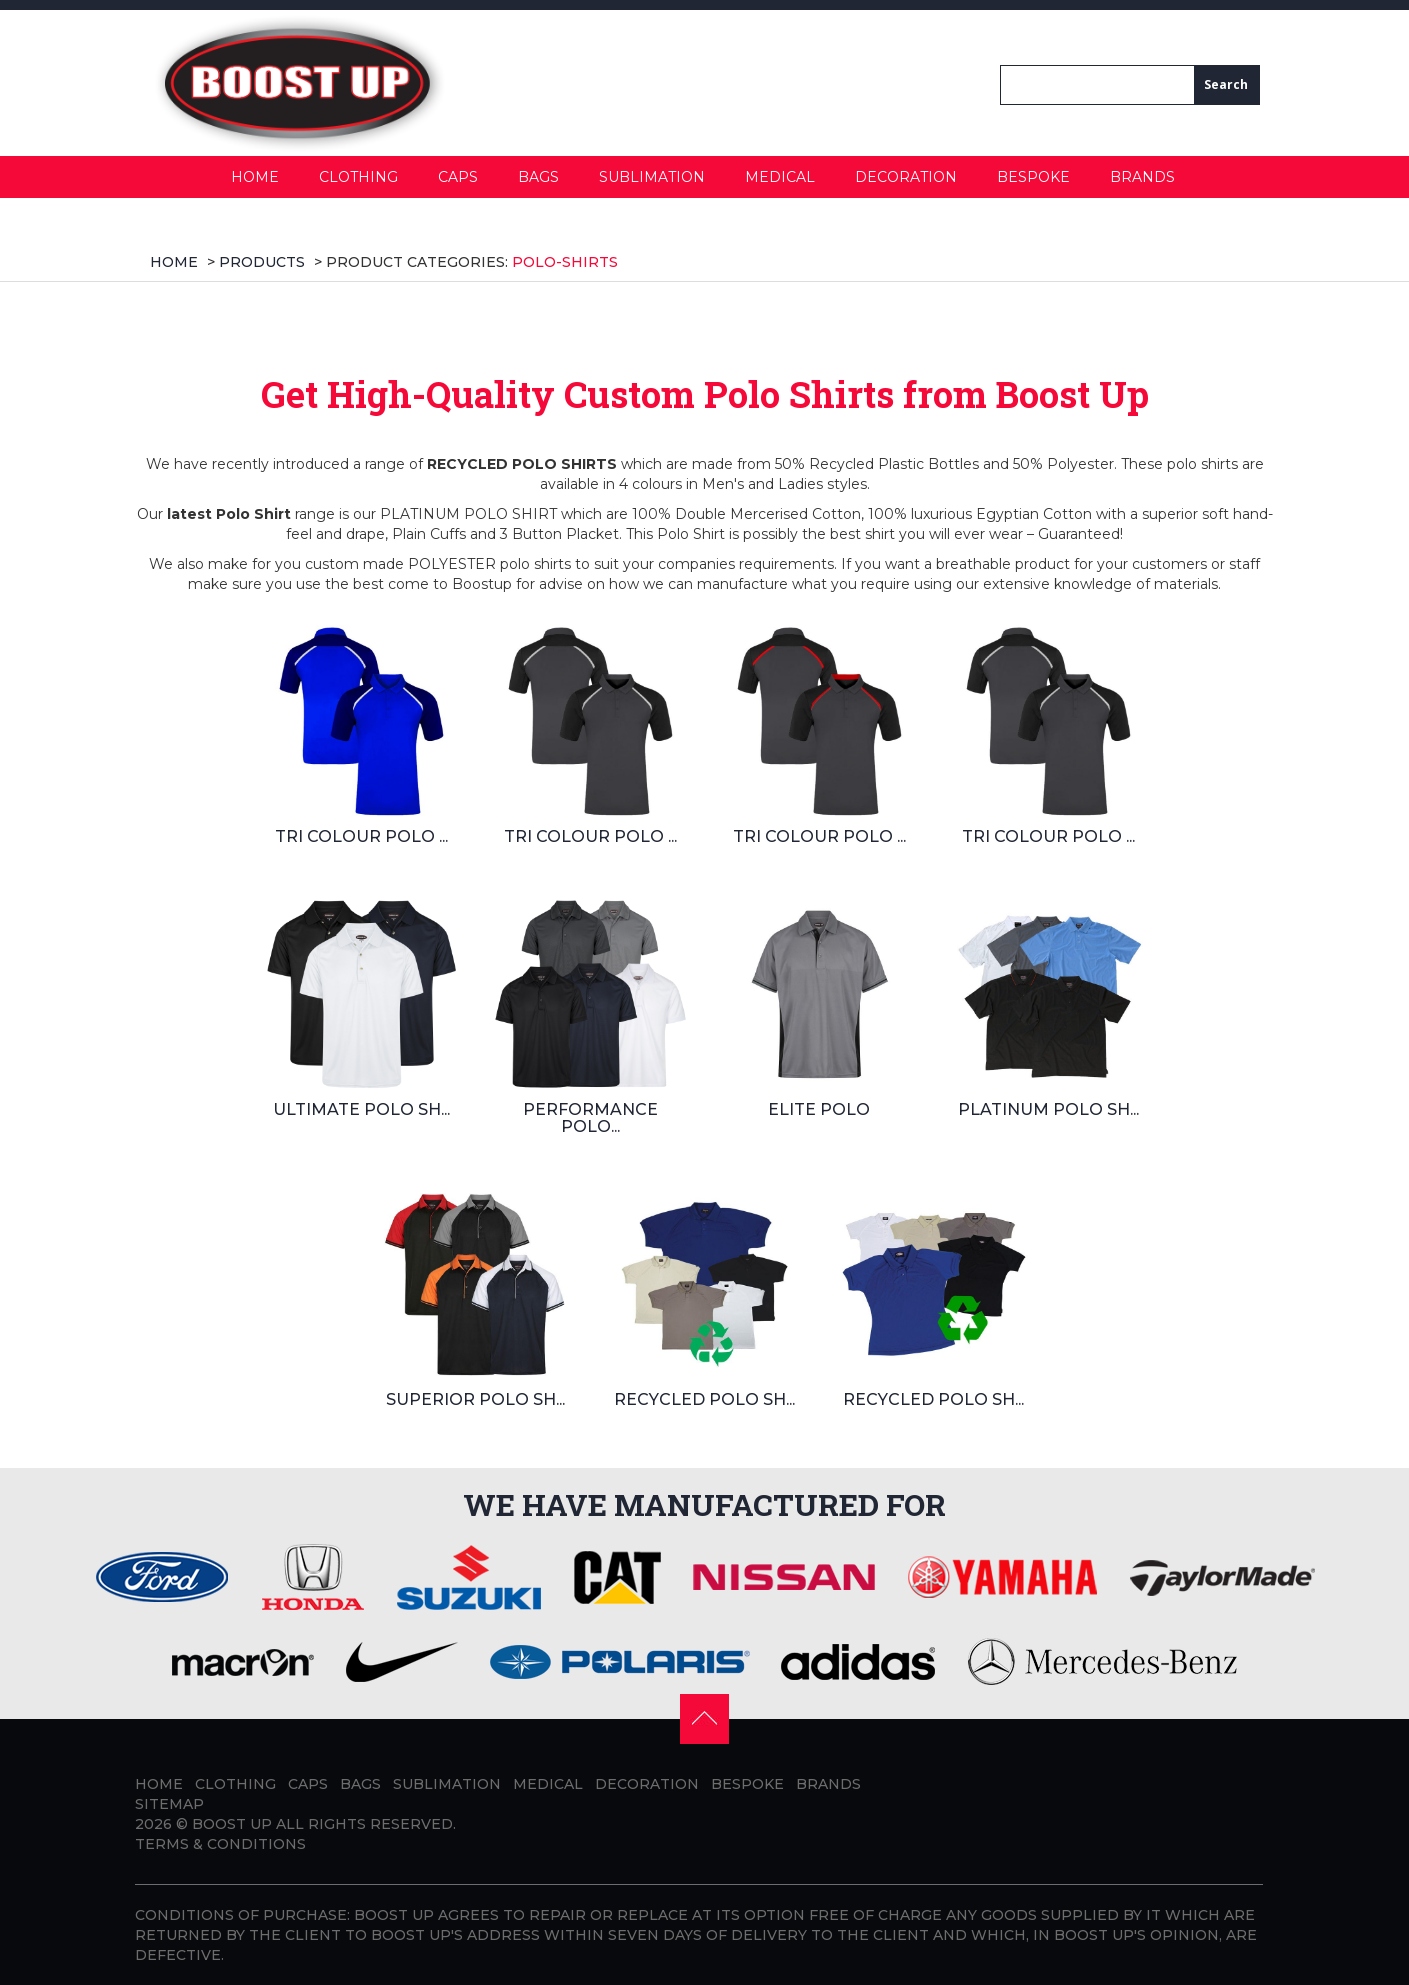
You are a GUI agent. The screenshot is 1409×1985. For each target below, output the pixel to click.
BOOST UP (232, 1824)
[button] (704, 1717)
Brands (1142, 177)
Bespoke (1033, 177)
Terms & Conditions (220, 1844)
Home (255, 177)
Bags (538, 177)
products (262, 262)
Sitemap (169, 1804)
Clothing (358, 177)
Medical (780, 177)
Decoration (906, 177)
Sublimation (652, 177)
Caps (458, 177)
